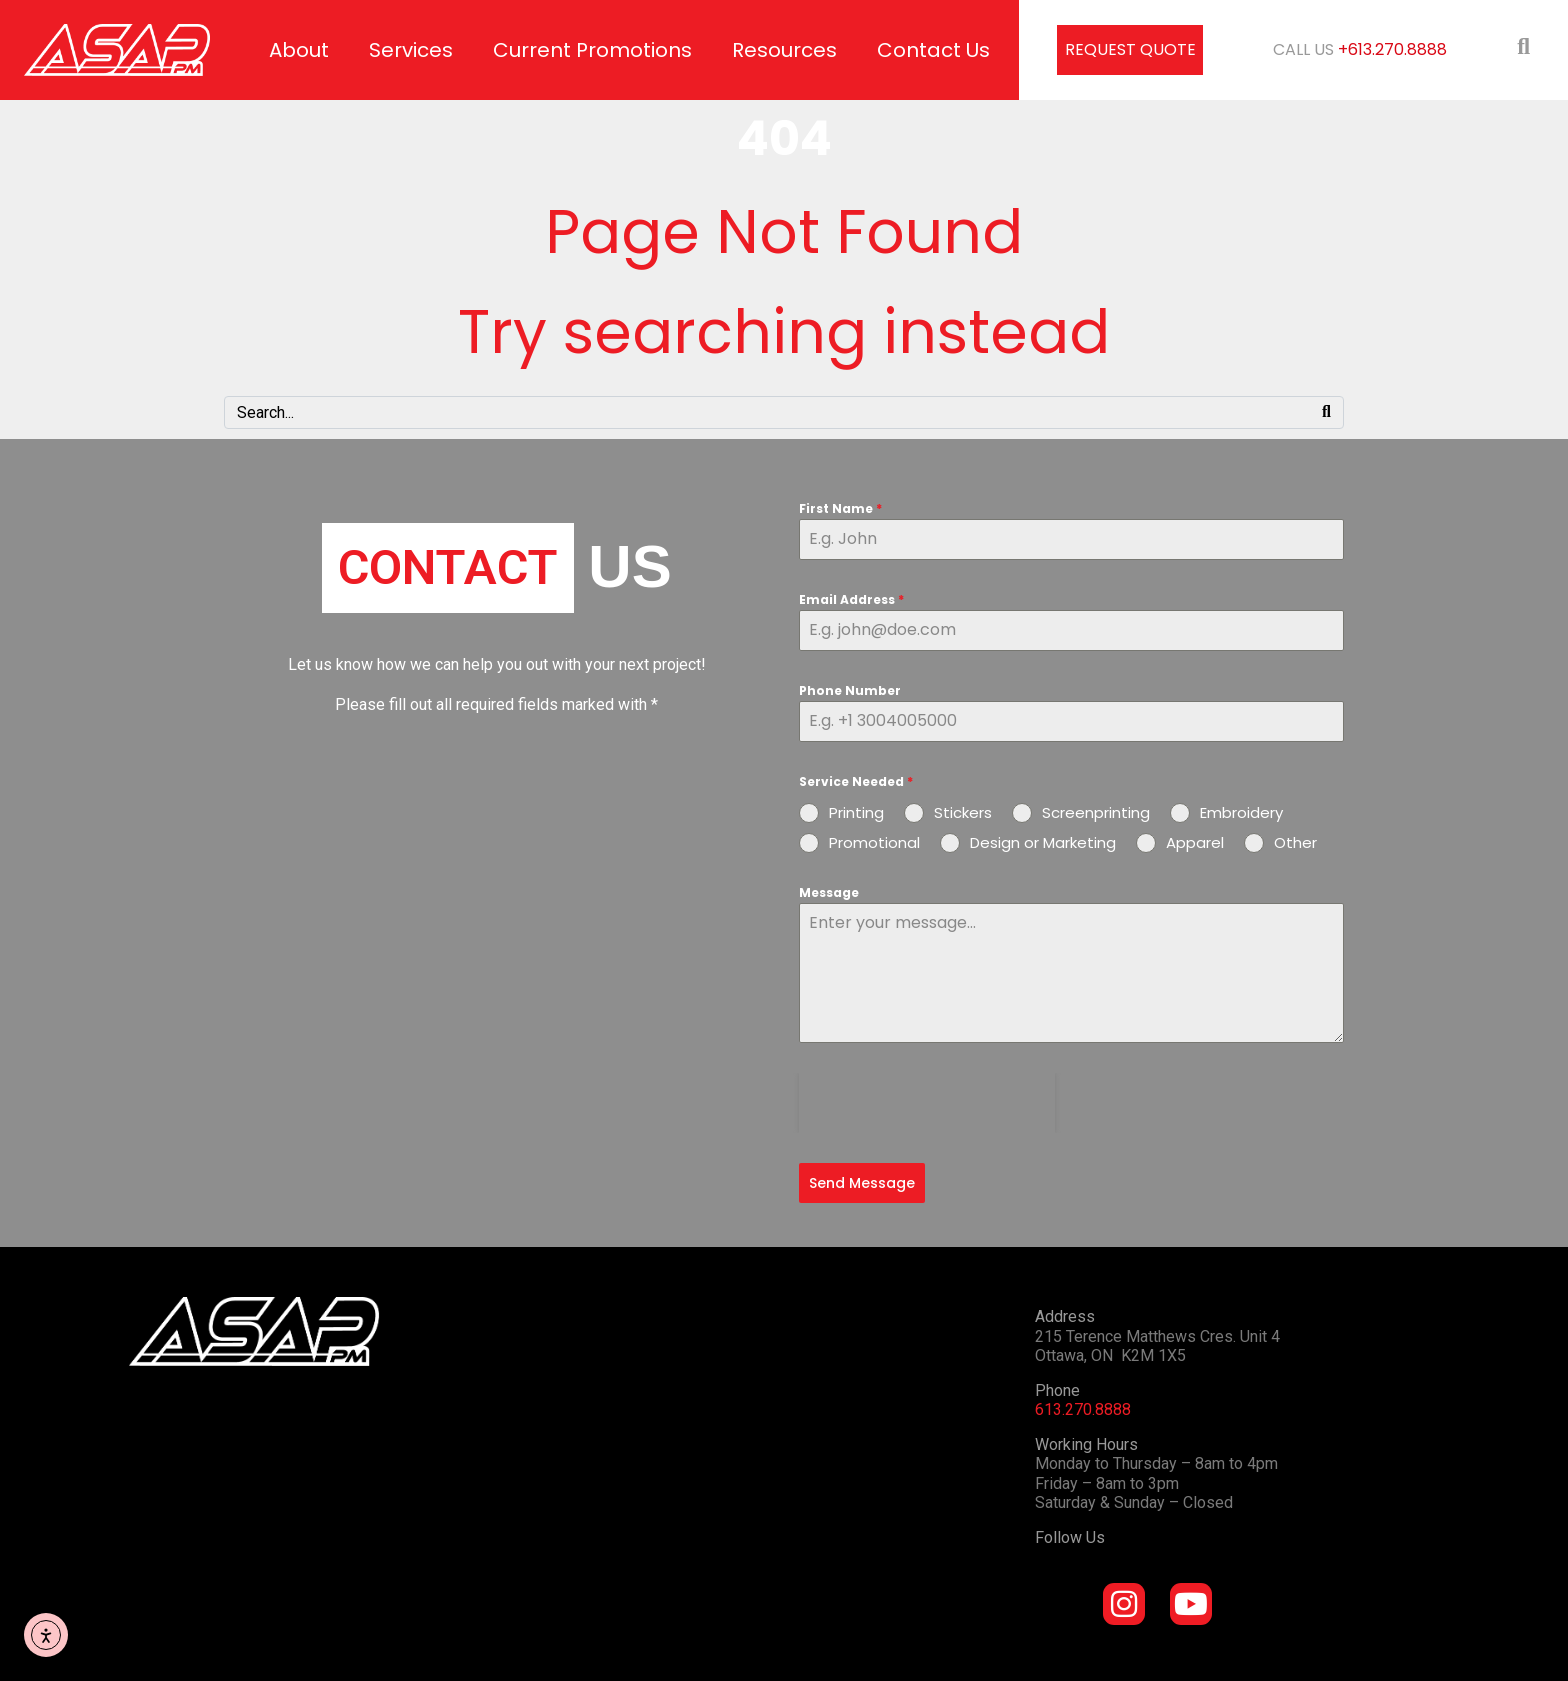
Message (829, 892)
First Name (840, 508)
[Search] (1326, 412)
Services (411, 50)
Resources (784, 50)
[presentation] (927, 1103)
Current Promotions (592, 50)
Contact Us (933, 50)
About (299, 50)
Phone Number (850, 690)
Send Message (862, 1183)
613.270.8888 (1083, 1405)
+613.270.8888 (1392, 49)
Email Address (851, 599)
